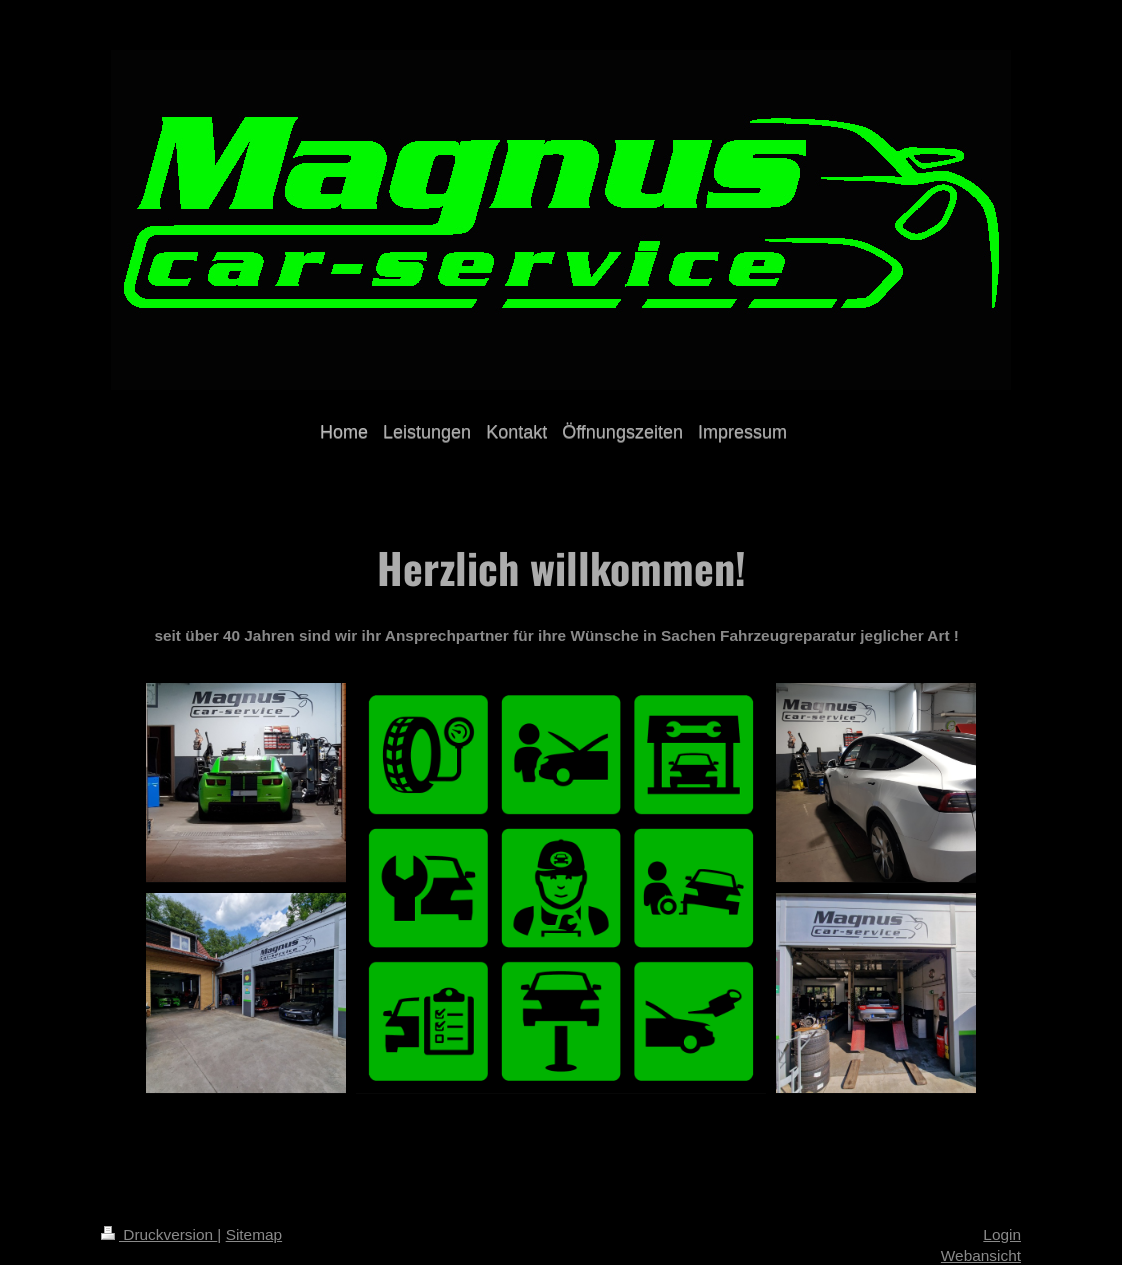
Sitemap (254, 1234)
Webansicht (981, 1255)
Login (1002, 1234)
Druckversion (159, 1234)
